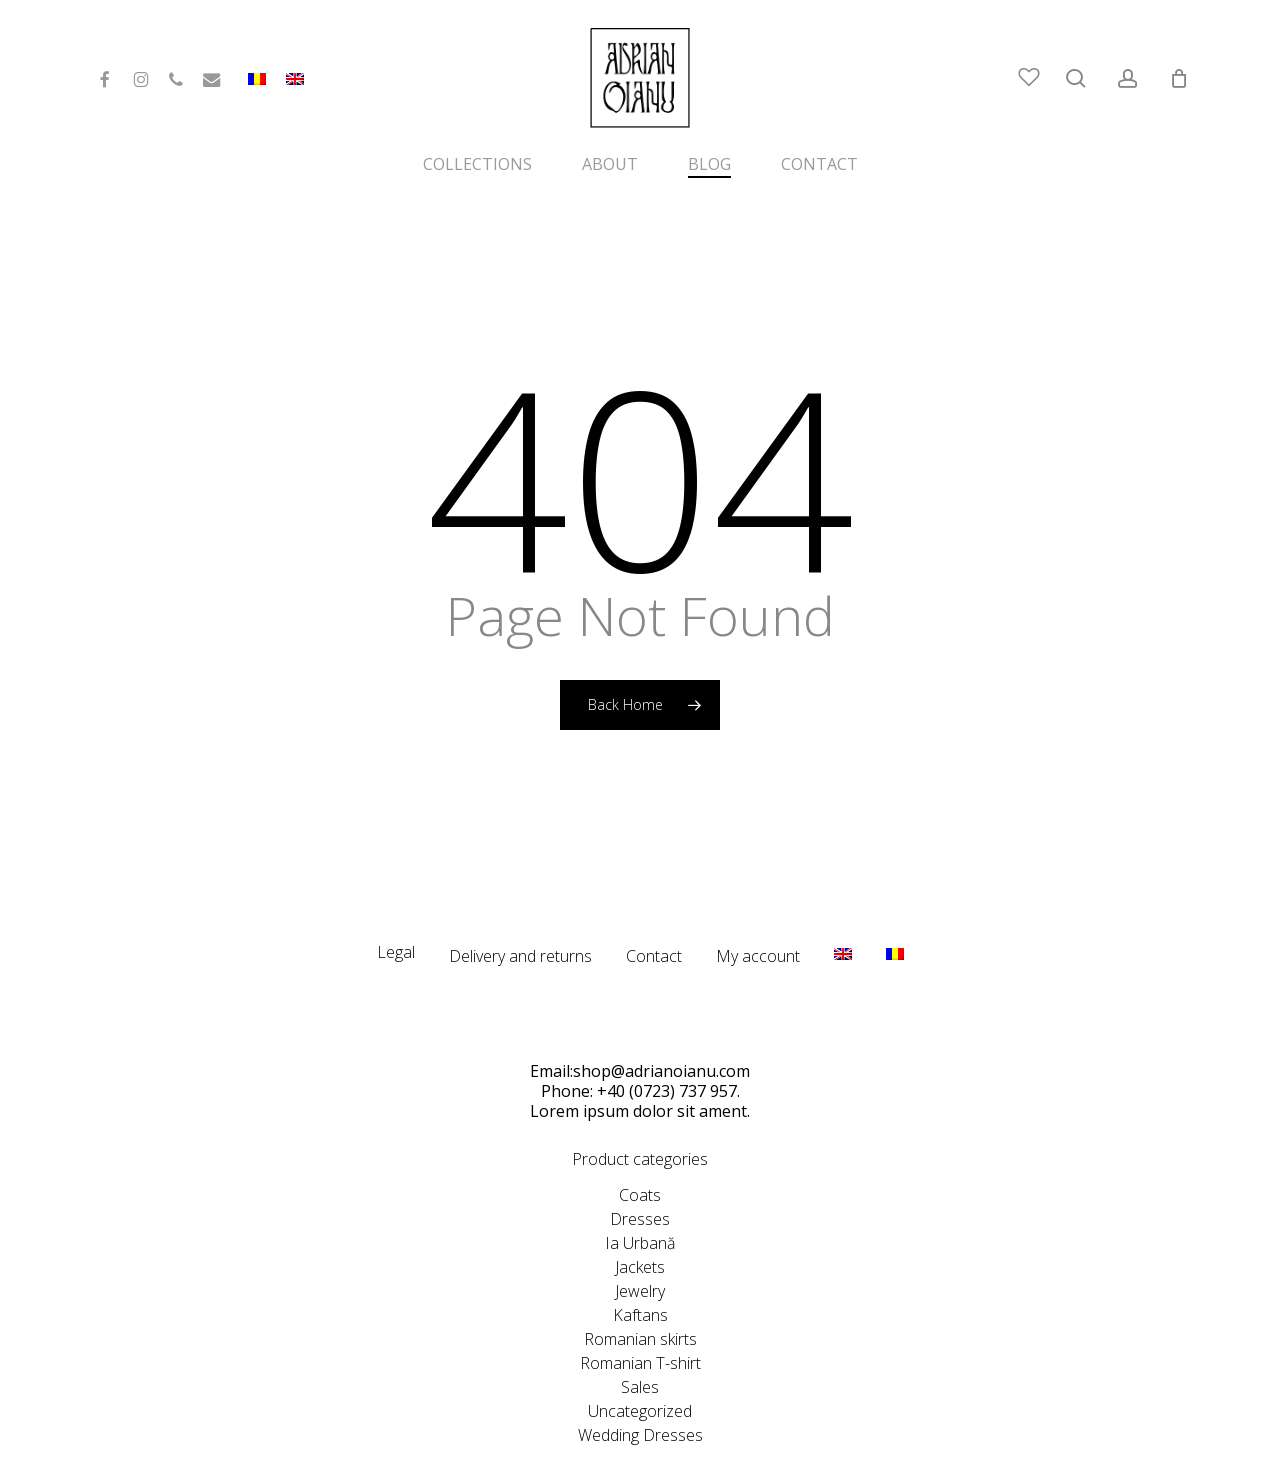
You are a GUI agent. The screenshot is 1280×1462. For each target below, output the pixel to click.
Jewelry (640, 1247)
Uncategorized (640, 1367)
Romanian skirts (640, 1295)
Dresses (640, 1175)
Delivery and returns (520, 912)
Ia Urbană (640, 1199)
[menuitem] (295, 87)
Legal (396, 908)
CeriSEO (808, 1437)
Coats (640, 1151)
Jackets (640, 1223)
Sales (640, 1343)
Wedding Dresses (640, 1391)
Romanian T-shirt (640, 1319)
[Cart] (1179, 78)
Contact (654, 912)
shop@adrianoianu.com (661, 1027)
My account (758, 912)
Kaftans (640, 1271)
